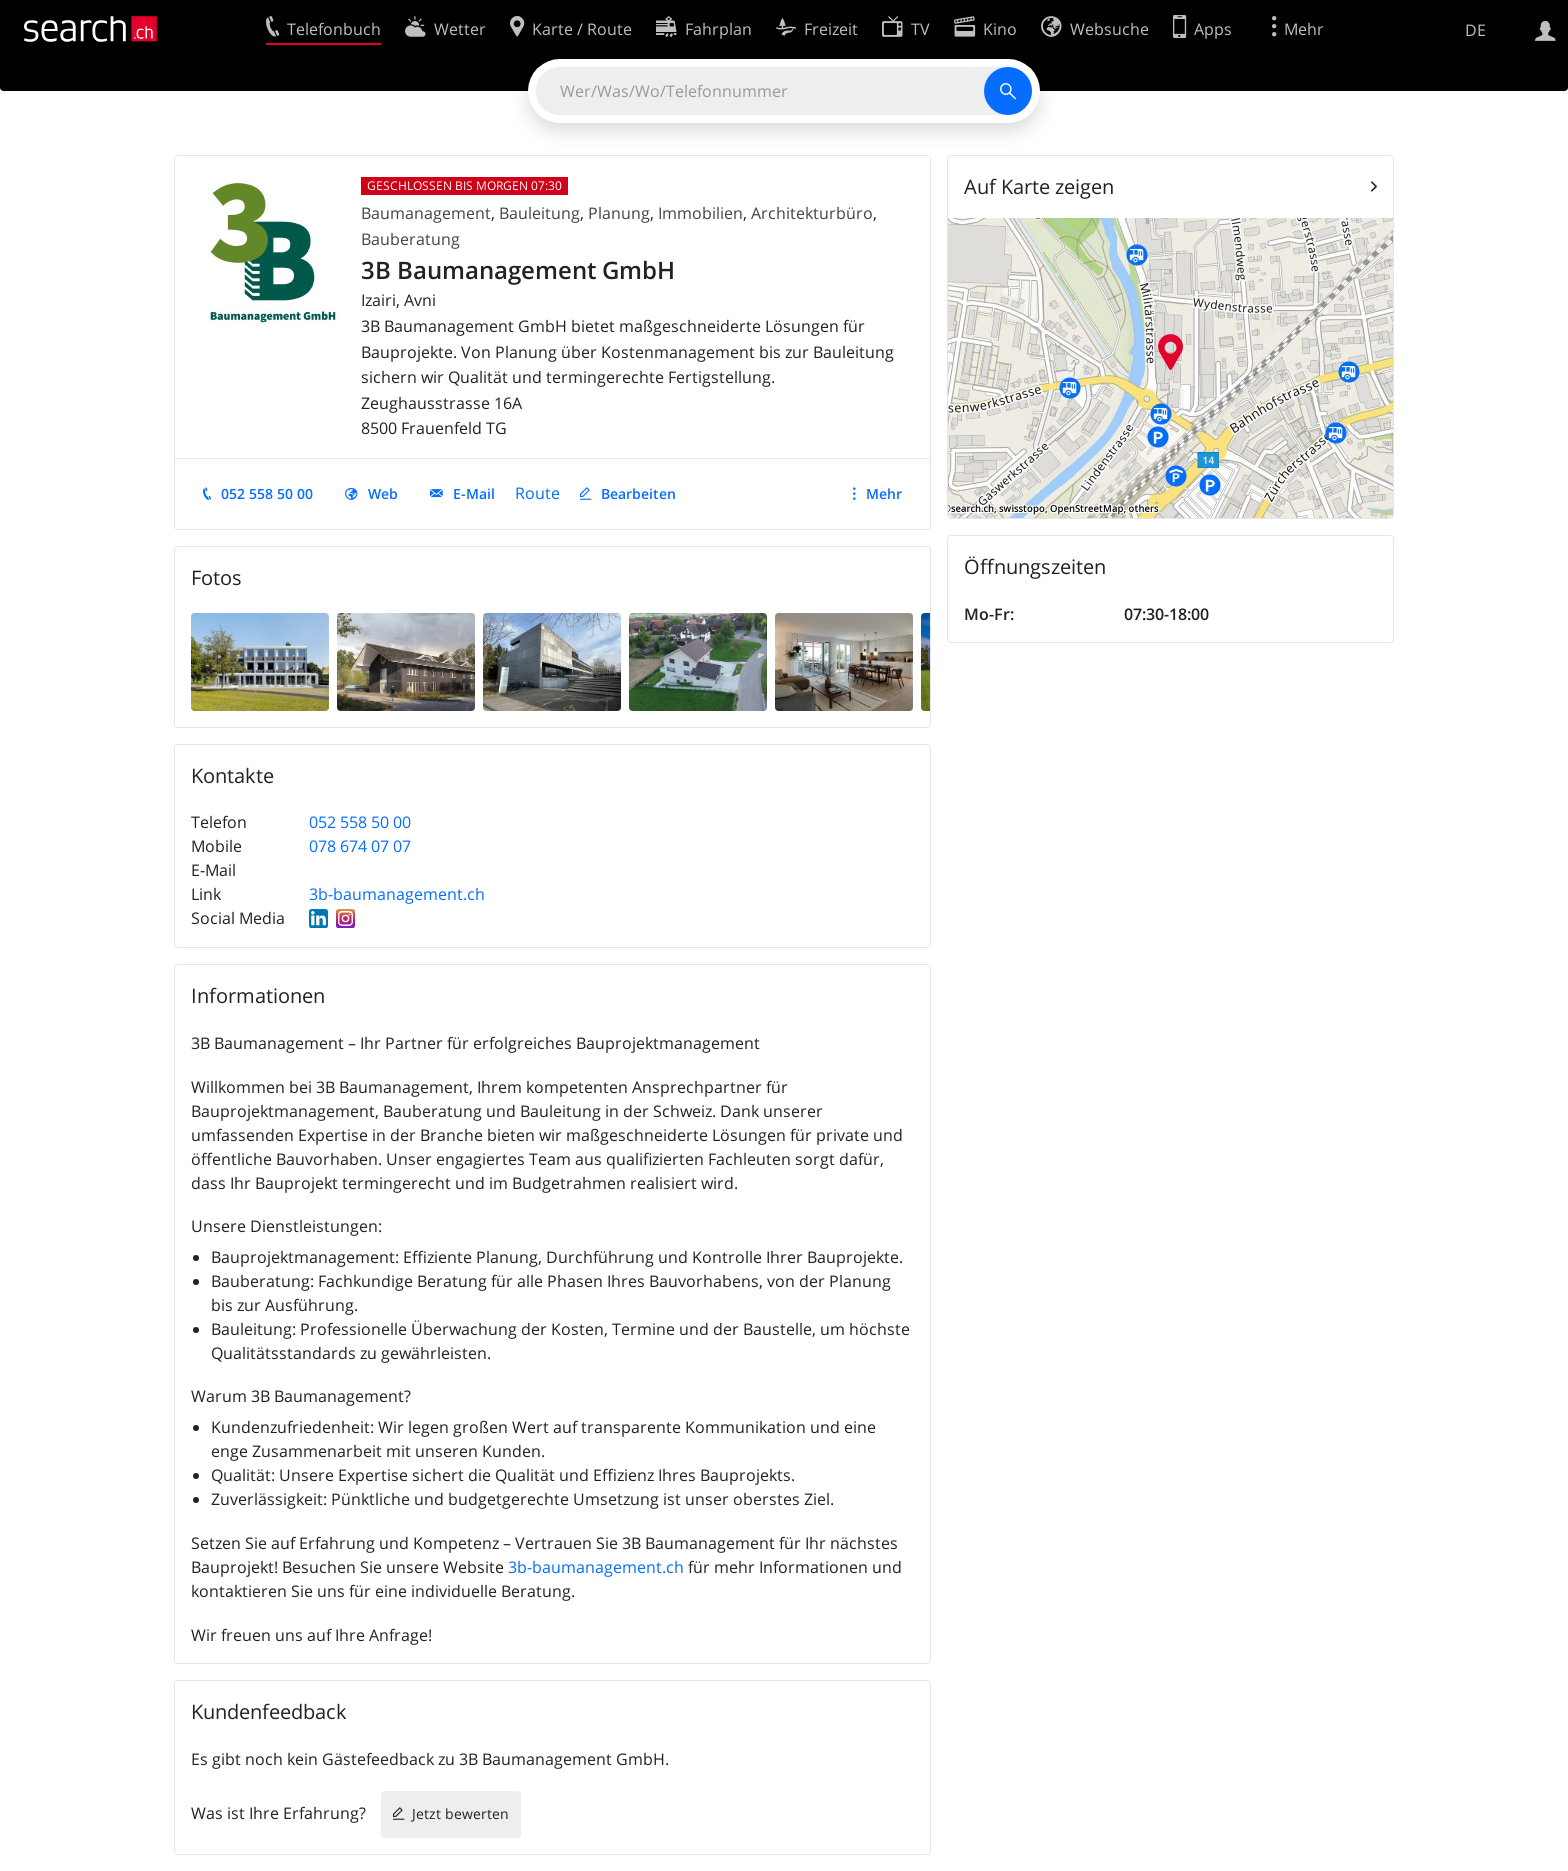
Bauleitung (539, 213)
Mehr (884, 493)
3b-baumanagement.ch (397, 894)
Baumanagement (426, 213)
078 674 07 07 (360, 846)
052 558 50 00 (267, 493)
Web (383, 493)
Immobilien (700, 213)
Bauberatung (410, 239)
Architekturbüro (812, 213)
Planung (619, 213)
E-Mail (474, 493)
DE (1475, 30)
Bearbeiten (638, 493)
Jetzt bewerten (460, 1813)
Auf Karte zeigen (1039, 186)
